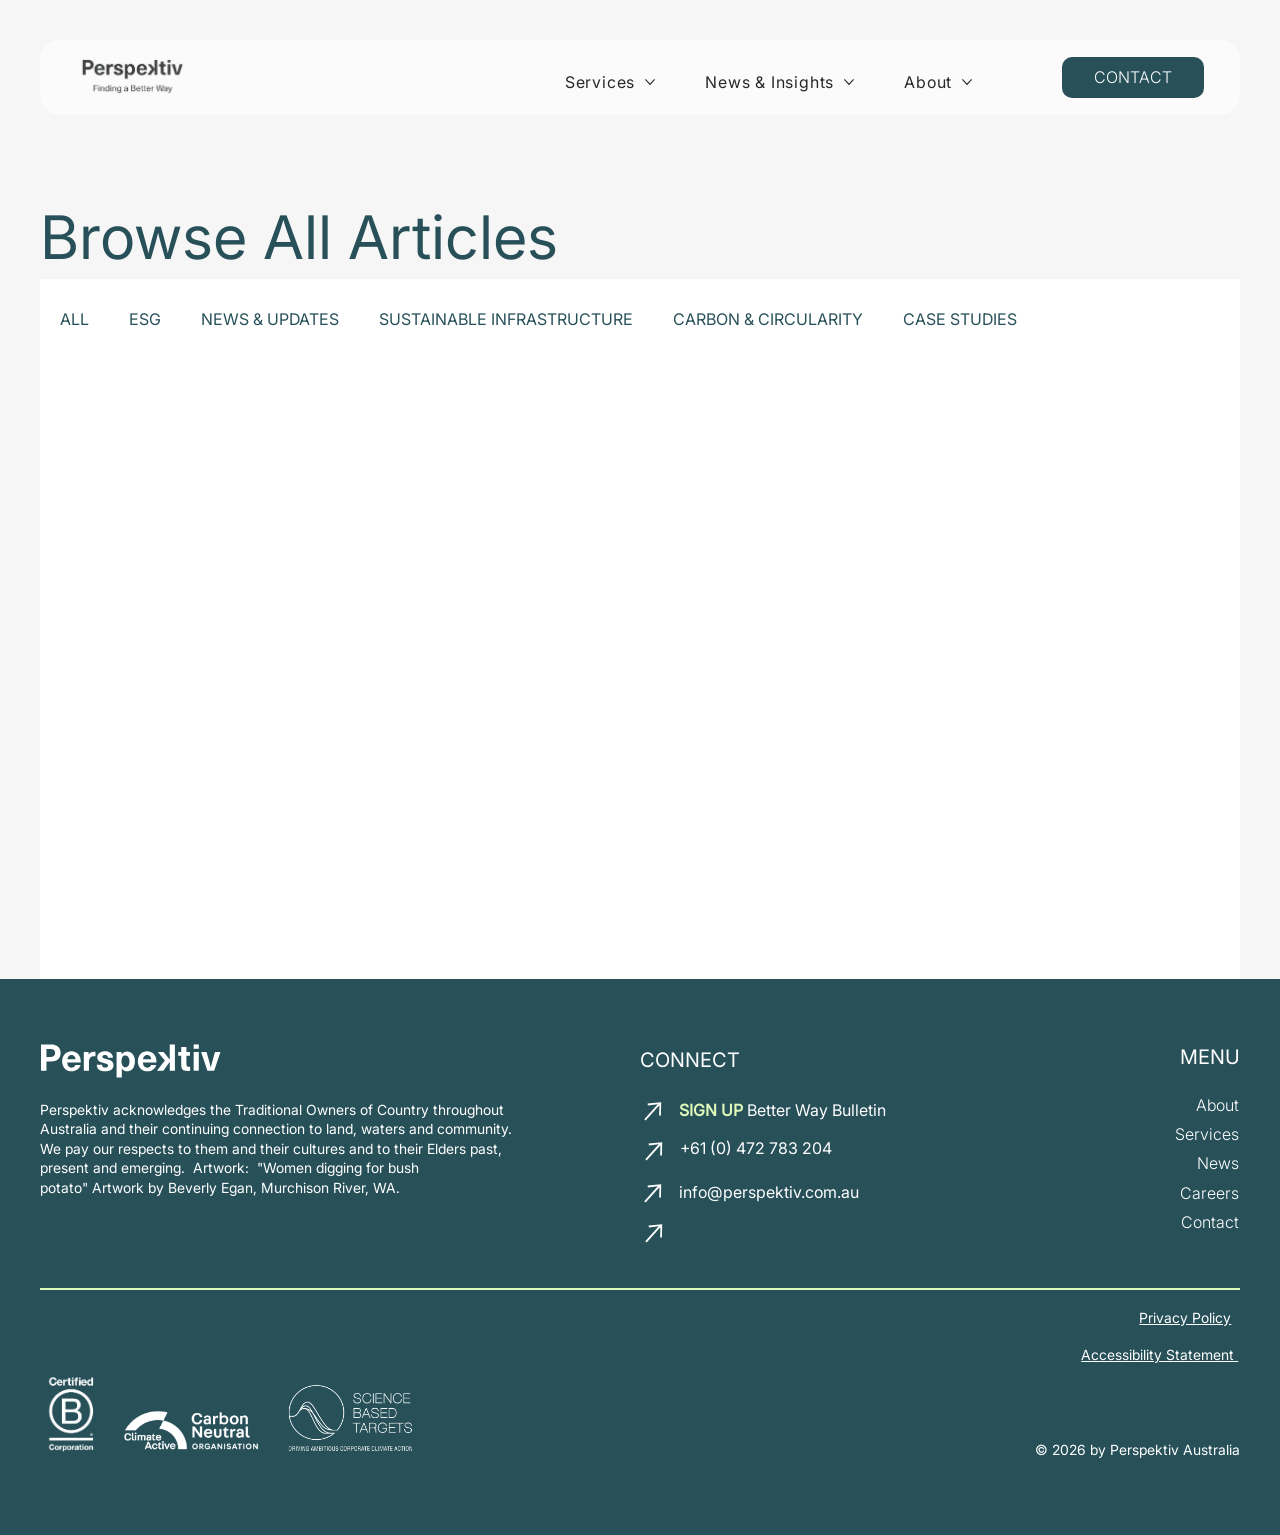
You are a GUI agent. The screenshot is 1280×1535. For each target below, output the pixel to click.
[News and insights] (1218, 1164)
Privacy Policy (1185, 1317)
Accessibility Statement (1159, 1354)
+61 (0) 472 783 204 (756, 1148)
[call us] (656, 1151)
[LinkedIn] (698, 1237)
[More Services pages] (650, 82)
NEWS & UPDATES (270, 319)
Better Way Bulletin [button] (782, 1110)
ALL (74, 319)
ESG (145, 319)
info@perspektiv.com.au (768, 1192)
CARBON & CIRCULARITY (768, 319)
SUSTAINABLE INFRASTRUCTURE (506, 319)
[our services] (1207, 1134)
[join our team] (1209, 1193)
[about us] (1217, 1105)
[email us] (655, 1111)
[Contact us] (1133, 78)
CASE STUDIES (960, 319)
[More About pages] (967, 82)
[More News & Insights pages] (849, 82)
